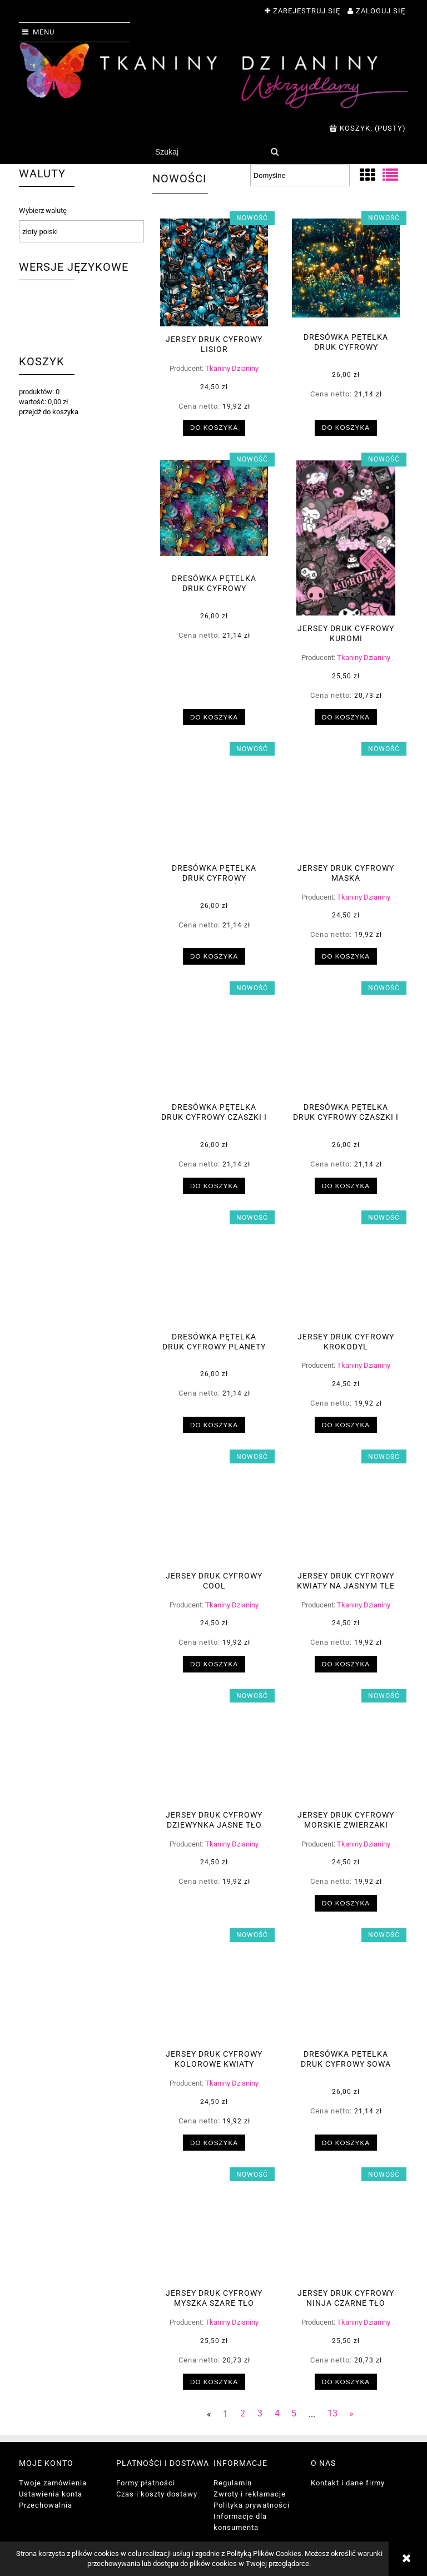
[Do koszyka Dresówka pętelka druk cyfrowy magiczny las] (345, 428)
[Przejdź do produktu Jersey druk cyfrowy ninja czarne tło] (346, 2227)
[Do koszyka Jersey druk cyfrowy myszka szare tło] (214, 2382)
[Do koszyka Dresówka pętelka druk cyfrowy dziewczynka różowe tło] (214, 956)
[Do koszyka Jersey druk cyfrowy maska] (345, 956)
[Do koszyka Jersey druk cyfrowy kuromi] (345, 717)
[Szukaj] (274, 151)
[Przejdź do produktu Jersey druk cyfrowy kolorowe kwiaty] (214, 1988)
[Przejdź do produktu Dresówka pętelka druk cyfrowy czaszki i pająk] (214, 1041)
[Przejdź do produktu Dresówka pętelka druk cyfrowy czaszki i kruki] (346, 1041)
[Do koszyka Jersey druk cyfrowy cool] (214, 1664)
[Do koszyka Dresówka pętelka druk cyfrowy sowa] (345, 2143)
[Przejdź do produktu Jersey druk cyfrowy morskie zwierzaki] (346, 1749)
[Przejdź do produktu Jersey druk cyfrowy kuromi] (346, 538)
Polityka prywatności (252, 2505)
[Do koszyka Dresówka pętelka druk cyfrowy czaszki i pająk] (214, 1186)
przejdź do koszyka (48, 412)
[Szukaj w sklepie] (208, 152)
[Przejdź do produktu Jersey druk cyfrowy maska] (346, 802)
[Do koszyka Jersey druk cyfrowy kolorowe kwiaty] (214, 2143)
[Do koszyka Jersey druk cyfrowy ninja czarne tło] (345, 2382)
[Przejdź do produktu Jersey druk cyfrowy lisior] (214, 272)
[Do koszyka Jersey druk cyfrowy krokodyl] (345, 1425)
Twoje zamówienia (53, 2483)
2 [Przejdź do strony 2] (242, 2414)
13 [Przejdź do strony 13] (332, 2414)
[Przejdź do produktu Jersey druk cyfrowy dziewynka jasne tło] (214, 1749)
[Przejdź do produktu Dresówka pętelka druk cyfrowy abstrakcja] (214, 512)
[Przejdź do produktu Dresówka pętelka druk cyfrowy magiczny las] (346, 271)
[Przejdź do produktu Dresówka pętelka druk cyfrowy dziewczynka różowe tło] (214, 802)
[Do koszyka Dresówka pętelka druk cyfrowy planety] (214, 1425)
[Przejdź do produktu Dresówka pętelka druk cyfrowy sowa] (346, 1988)
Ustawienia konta (50, 2494)
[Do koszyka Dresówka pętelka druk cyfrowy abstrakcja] (214, 717)
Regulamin (233, 2483)
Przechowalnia (45, 2505)
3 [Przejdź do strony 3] (259, 2414)
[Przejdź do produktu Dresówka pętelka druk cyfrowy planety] (214, 1270)
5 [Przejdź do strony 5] (293, 2414)
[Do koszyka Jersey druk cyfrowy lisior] (214, 428)
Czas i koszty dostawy (156, 2494)
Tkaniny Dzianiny (232, 368)
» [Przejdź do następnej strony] (351, 2414)
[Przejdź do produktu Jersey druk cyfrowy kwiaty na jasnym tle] (346, 1509)
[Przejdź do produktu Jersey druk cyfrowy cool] (214, 1509)
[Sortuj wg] (300, 175)
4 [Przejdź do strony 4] (277, 2414)
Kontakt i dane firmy (348, 2483)
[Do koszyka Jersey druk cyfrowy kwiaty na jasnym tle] (345, 1664)
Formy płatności (145, 2483)
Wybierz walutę (43, 211)
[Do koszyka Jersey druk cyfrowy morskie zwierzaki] (345, 1903)
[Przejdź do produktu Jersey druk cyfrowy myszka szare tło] (214, 2227)
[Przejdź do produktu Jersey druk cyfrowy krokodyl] (346, 1270)
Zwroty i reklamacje (250, 2494)
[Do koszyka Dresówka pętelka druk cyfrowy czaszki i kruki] (345, 1186)
